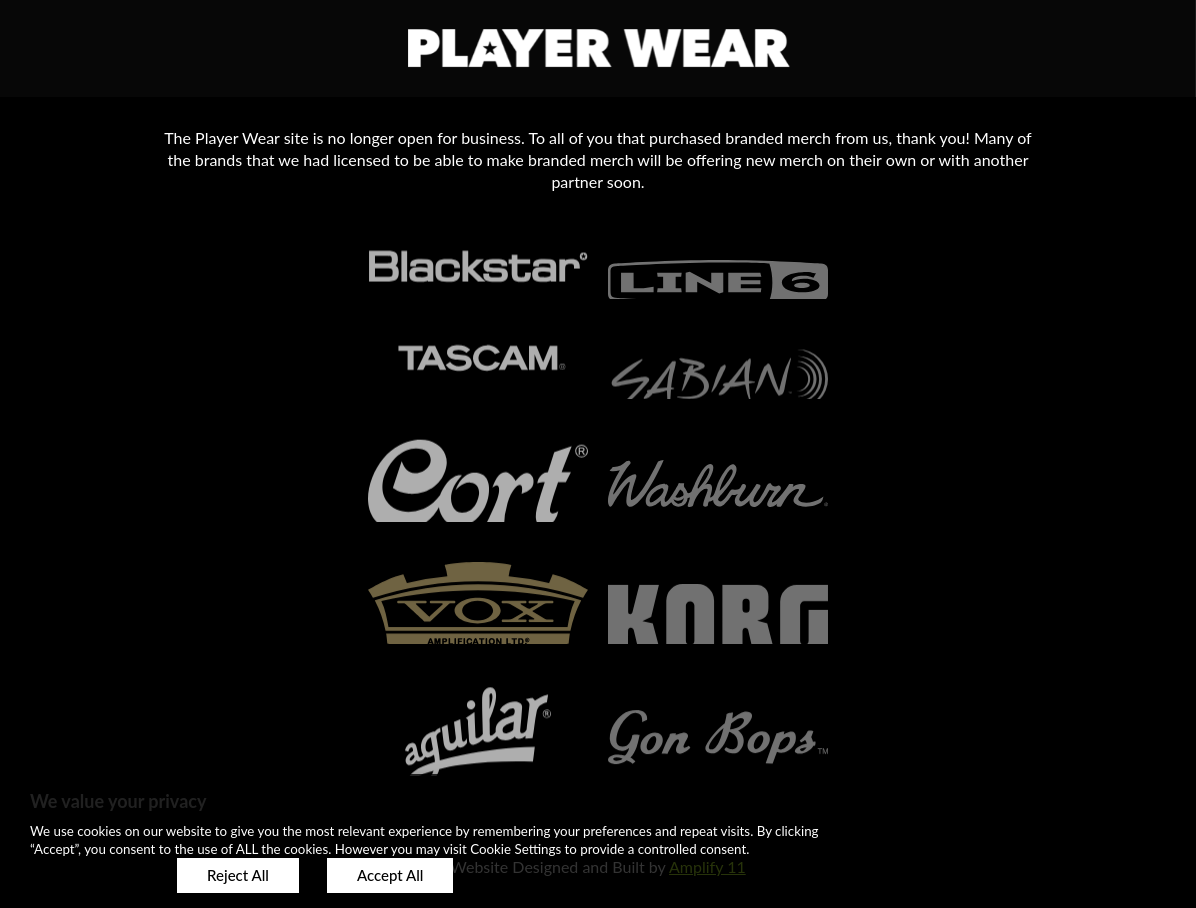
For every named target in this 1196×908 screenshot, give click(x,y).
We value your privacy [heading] (118, 801)
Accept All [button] (390, 875)
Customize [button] (89, 875)
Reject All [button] (238, 875)
